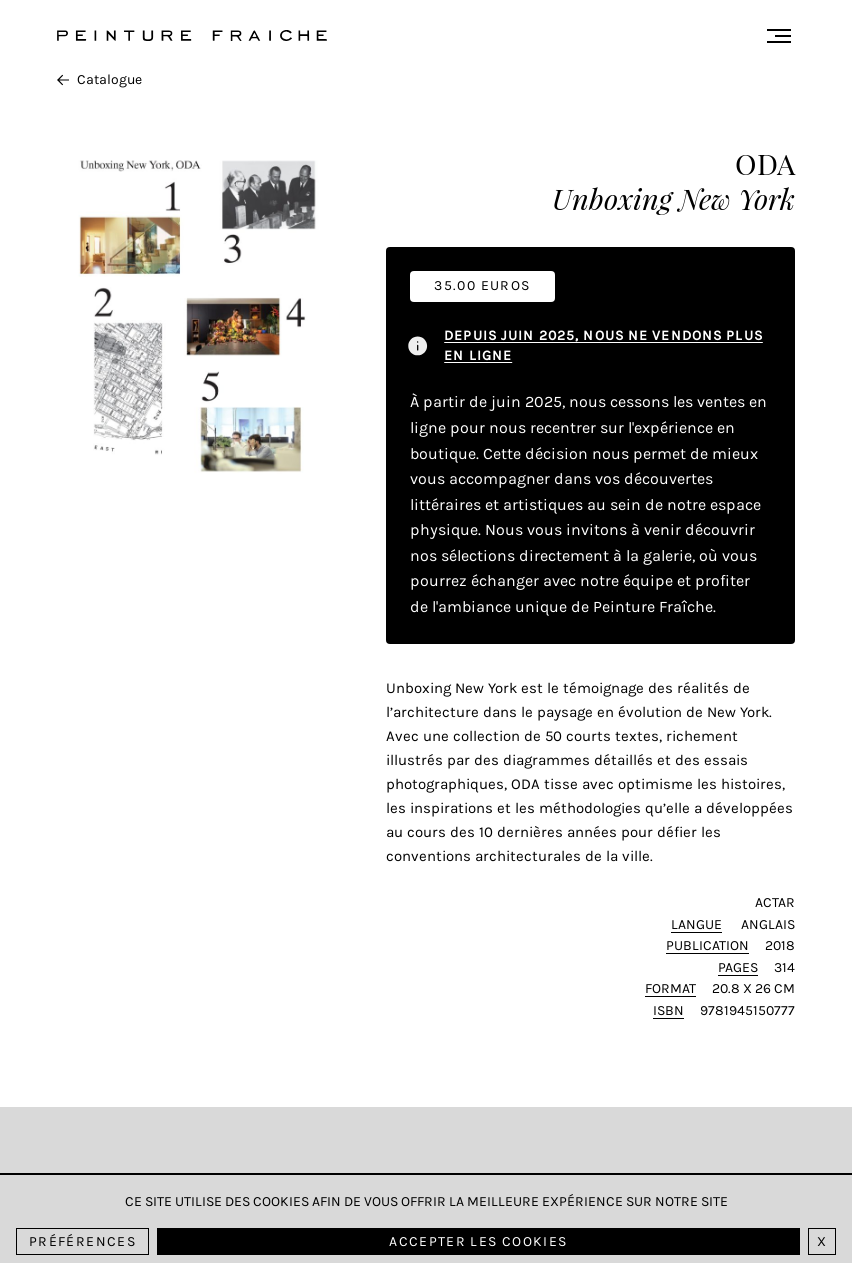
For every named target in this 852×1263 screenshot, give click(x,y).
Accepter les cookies (478, 1241)
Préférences (82, 1241)
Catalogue (99, 79)
